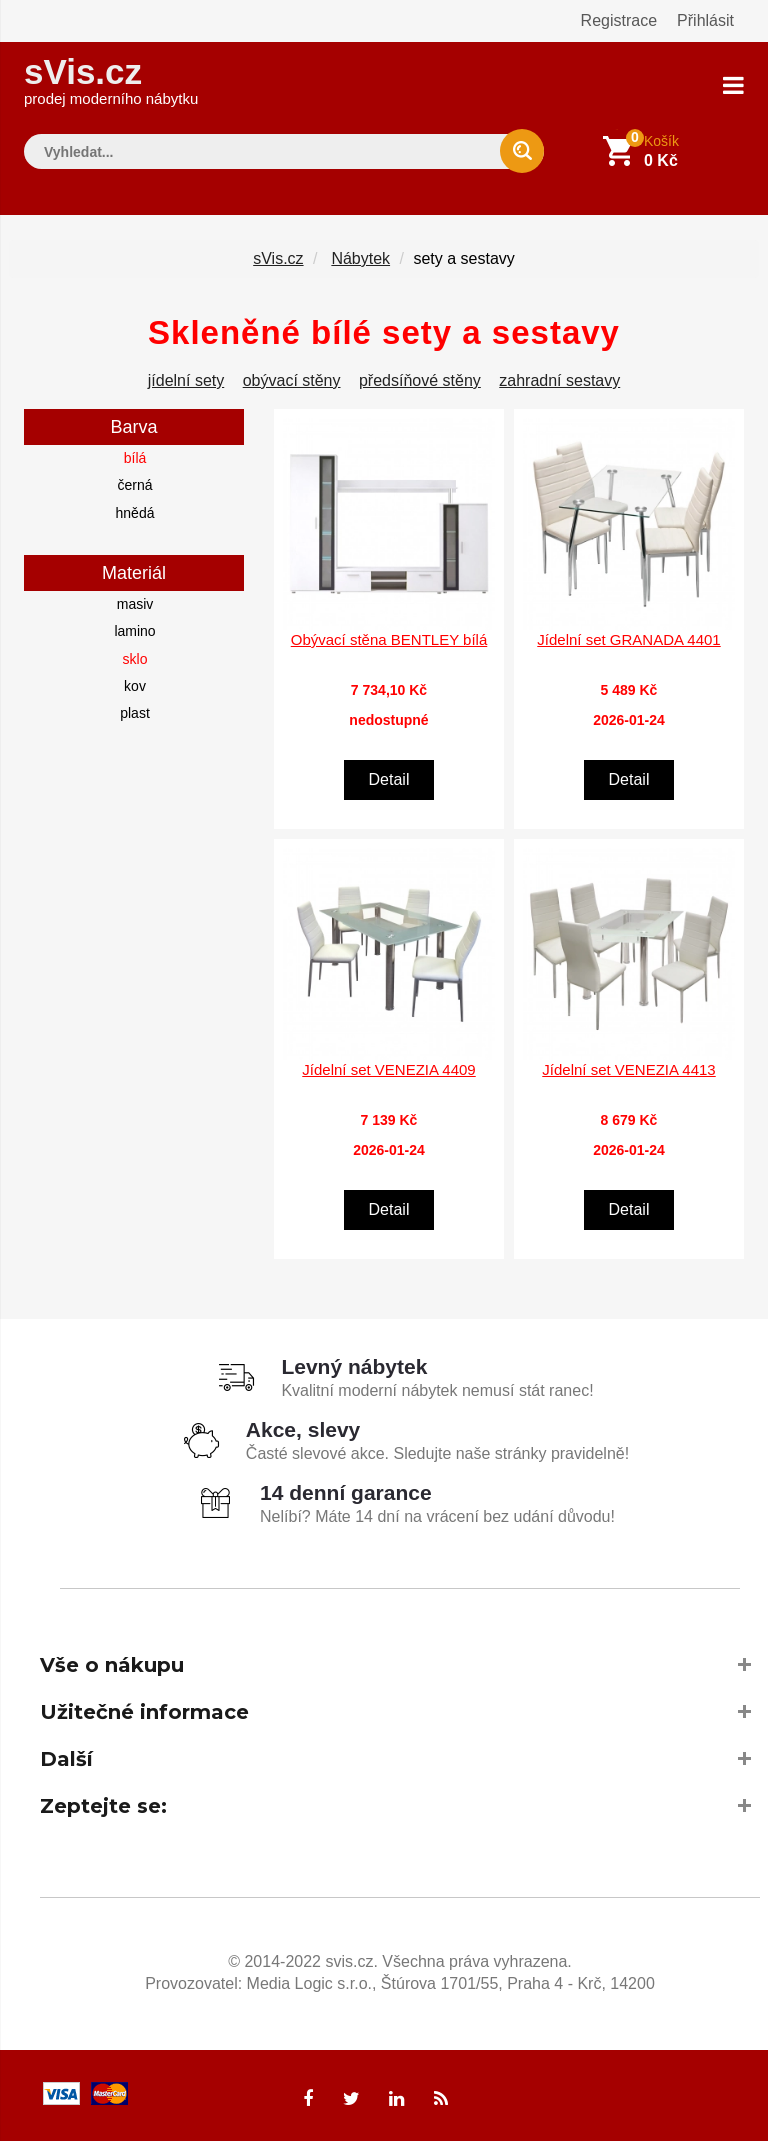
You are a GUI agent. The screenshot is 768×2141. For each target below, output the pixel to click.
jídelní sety (186, 380)
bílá (135, 458)
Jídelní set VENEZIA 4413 (628, 1069)
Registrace (619, 20)
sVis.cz (111, 79)
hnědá (135, 513)
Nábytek (360, 258)
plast (135, 713)
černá (134, 485)
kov (135, 686)
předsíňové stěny (420, 380)
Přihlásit (705, 20)
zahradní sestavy (559, 380)
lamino (134, 631)
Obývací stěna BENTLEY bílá (389, 639)
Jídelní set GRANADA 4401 (628, 639)
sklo (135, 659)
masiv (135, 604)
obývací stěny (292, 380)
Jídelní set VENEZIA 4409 (388, 1069)
